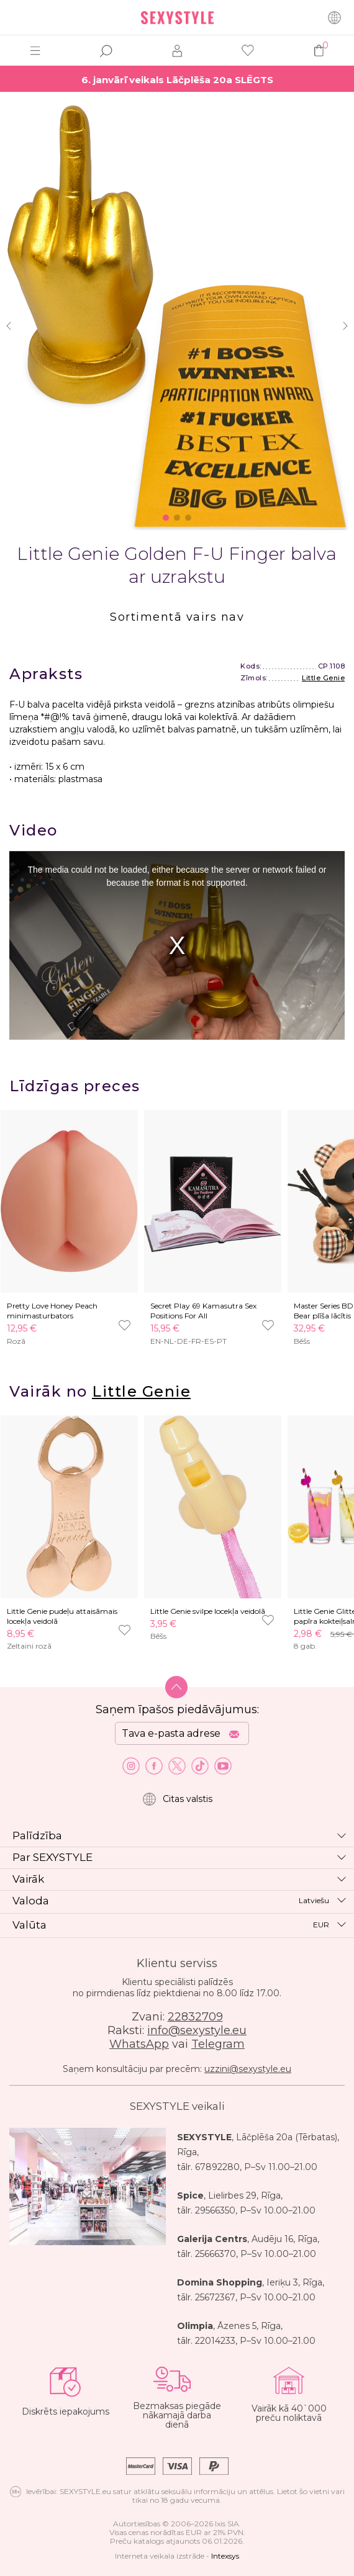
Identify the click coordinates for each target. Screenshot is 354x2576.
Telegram (218, 2044)
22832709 (195, 2017)
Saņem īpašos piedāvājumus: (177, 1709)
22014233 (215, 2340)
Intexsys (225, 2555)
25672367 (215, 2297)
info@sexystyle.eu (197, 2030)
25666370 (215, 2253)
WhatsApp (139, 2044)
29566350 (215, 2210)
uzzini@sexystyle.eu (247, 2068)
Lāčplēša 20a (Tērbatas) (286, 2137)
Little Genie (323, 677)
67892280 (217, 2167)
